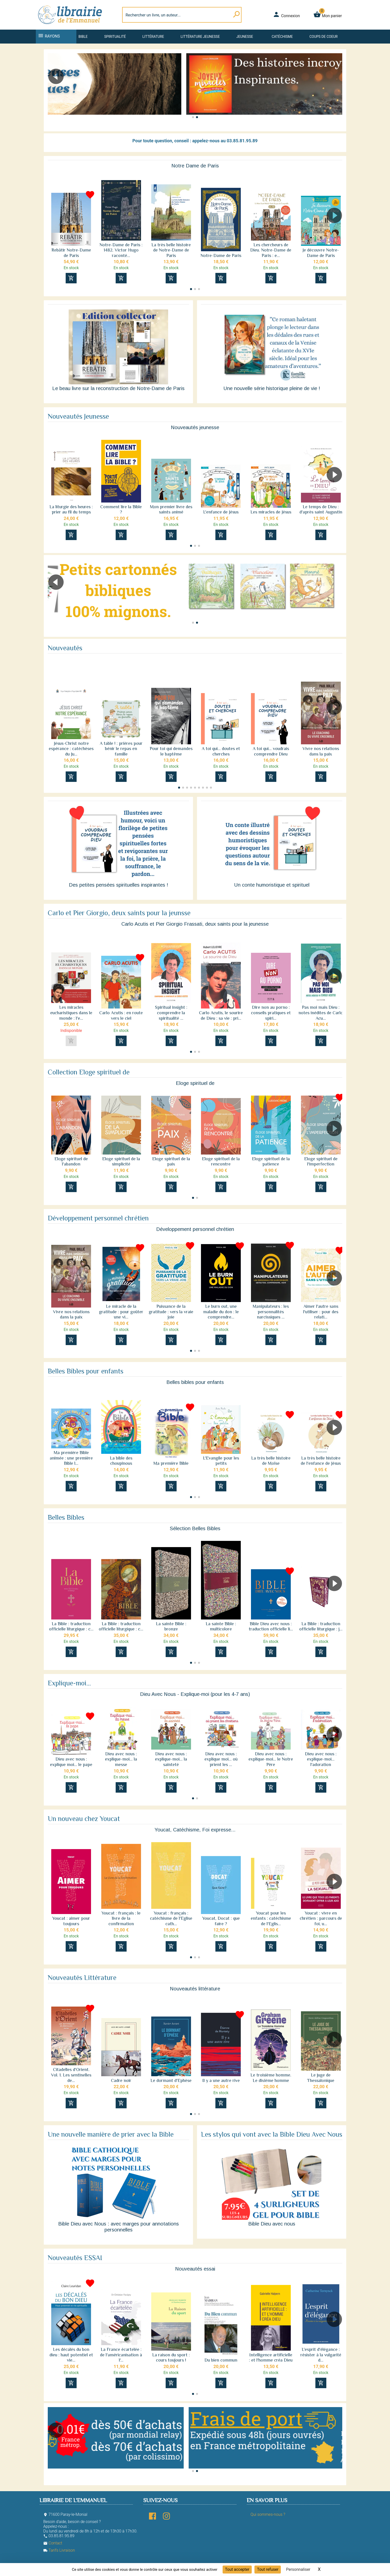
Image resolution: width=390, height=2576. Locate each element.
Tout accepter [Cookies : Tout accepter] (237, 2569)
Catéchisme (282, 37)
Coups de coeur (323, 37)
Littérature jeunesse (200, 37)
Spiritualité (115, 37)
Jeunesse (244, 37)
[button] (336, 90)
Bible (83, 37)
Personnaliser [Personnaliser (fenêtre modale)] (298, 2569)
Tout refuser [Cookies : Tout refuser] (267, 2569)
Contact (52, 2543)
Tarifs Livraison (59, 2550)
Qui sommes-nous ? (267, 2514)
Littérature (153, 37)
